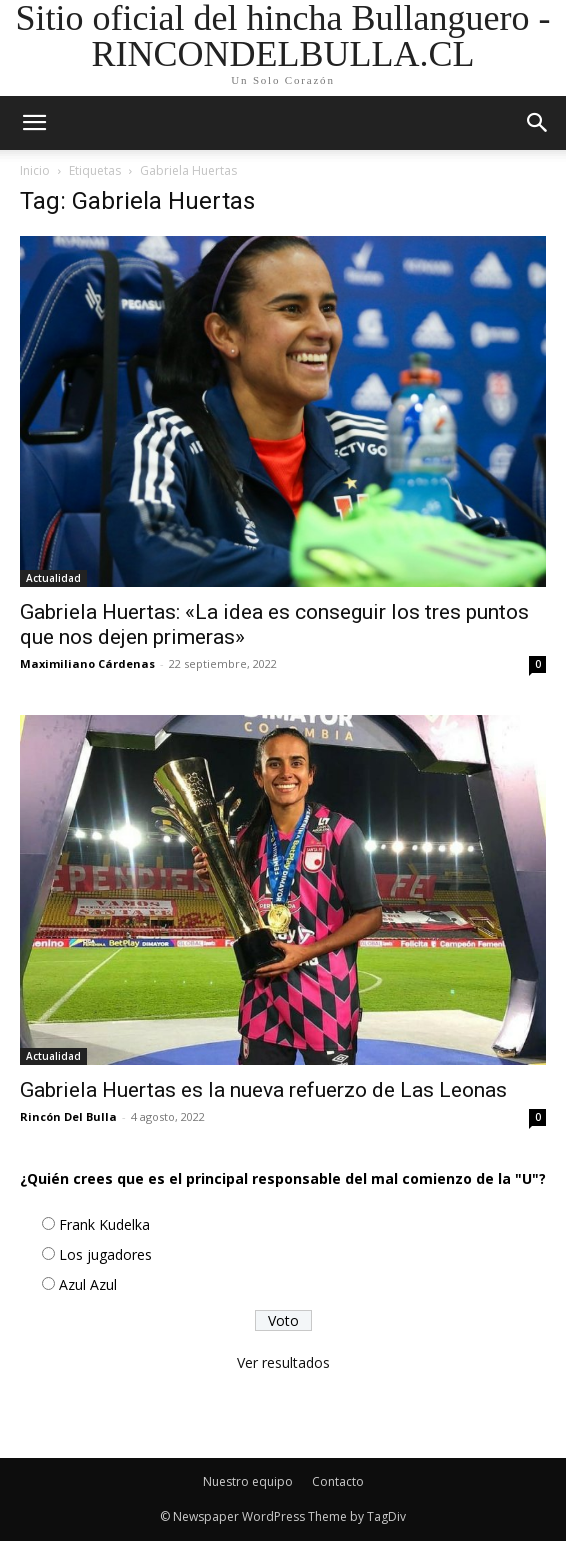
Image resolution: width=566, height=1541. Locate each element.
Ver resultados (283, 1362)
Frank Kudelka (104, 1224)
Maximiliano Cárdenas (87, 663)
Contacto (338, 1481)
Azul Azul (88, 1284)
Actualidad (53, 578)
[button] (538, 123)
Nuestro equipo (248, 1481)
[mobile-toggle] (34, 123)
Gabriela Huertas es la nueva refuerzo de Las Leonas (263, 1090)
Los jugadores (105, 1254)
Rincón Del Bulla (68, 1116)
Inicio (35, 170)
